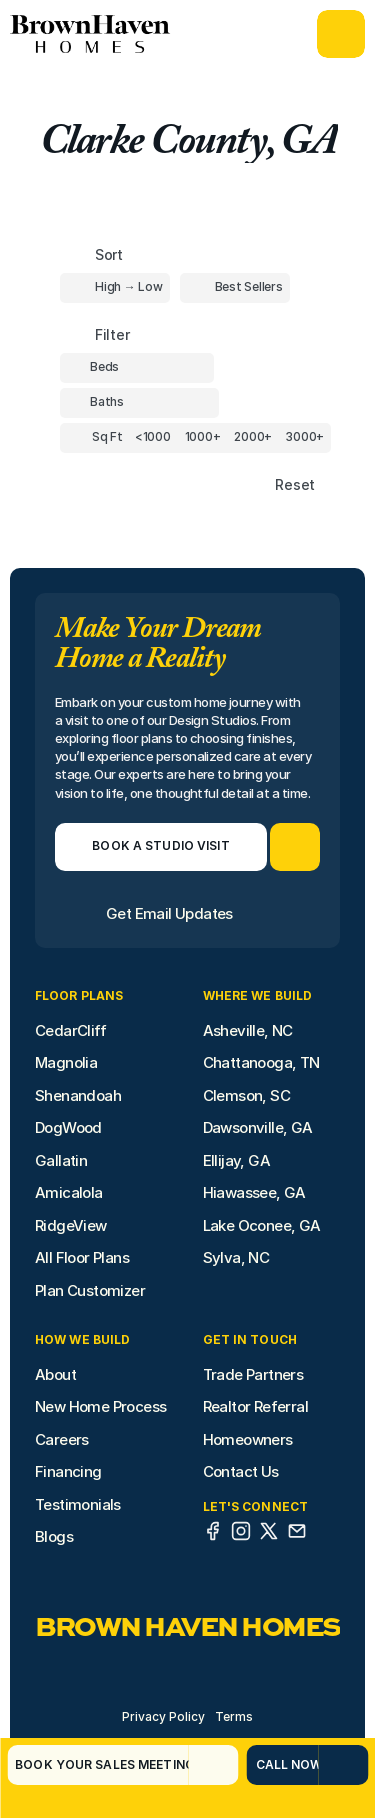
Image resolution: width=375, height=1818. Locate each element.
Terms (234, 1716)
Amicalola (69, 1192)
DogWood (68, 1127)
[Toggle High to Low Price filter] (115, 288)
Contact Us (241, 1471)
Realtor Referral (255, 1406)
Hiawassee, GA (254, 1192)
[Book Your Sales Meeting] (97, 1765)
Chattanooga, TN (261, 1062)
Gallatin (61, 1160)
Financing (68, 1471)
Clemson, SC (246, 1095)
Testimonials (78, 1504)
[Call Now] (282, 1765)
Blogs (54, 1536)
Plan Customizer (90, 1290)
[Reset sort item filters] (252, 485)
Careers (62, 1439)
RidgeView (71, 1225)
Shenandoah (78, 1095)
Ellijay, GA (236, 1160)
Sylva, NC (236, 1257)
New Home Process (100, 1406)
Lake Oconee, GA (262, 1225)
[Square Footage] (153, 438)
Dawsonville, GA (258, 1127)
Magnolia (66, 1062)
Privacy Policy (163, 1716)
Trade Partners (253, 1374)
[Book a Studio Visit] (161, 847)
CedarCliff (70, 1030)
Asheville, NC (248, 1030)
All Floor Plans (82, 1257)
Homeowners (248, 1439)
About (55, 1374)
